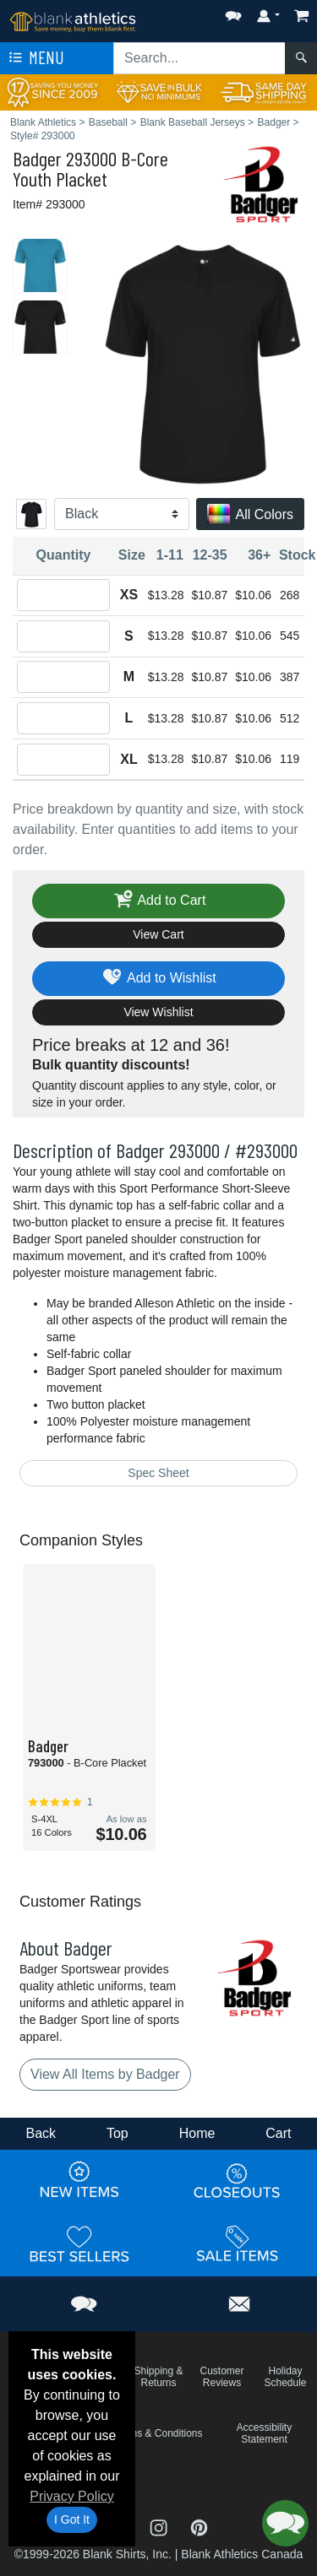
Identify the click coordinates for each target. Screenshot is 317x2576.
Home (197, 2133)
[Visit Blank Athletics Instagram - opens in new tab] (160, 2526)
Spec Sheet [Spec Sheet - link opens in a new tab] (158, 1473)
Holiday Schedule (285, 2377)
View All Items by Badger (105, 2074)
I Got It (72, 2519)
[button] (233, 12)
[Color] (121, 514)
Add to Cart (159, 901)
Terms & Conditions (158, 2433)
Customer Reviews (221, 2377)
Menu (34, 58)
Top (117, 2133)
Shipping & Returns (158, 2377)
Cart (278, 2133)
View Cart (158, 934)
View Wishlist (158, 1012)
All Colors (250, 515)
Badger (37, 158)
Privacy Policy (72, 2496)
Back (40, 2133)
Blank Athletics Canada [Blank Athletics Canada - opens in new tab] (242, 2554)
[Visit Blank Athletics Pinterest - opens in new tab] (199, 2526)
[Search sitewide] (199, 58)
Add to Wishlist (158, 978)
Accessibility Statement (264, 2433)
